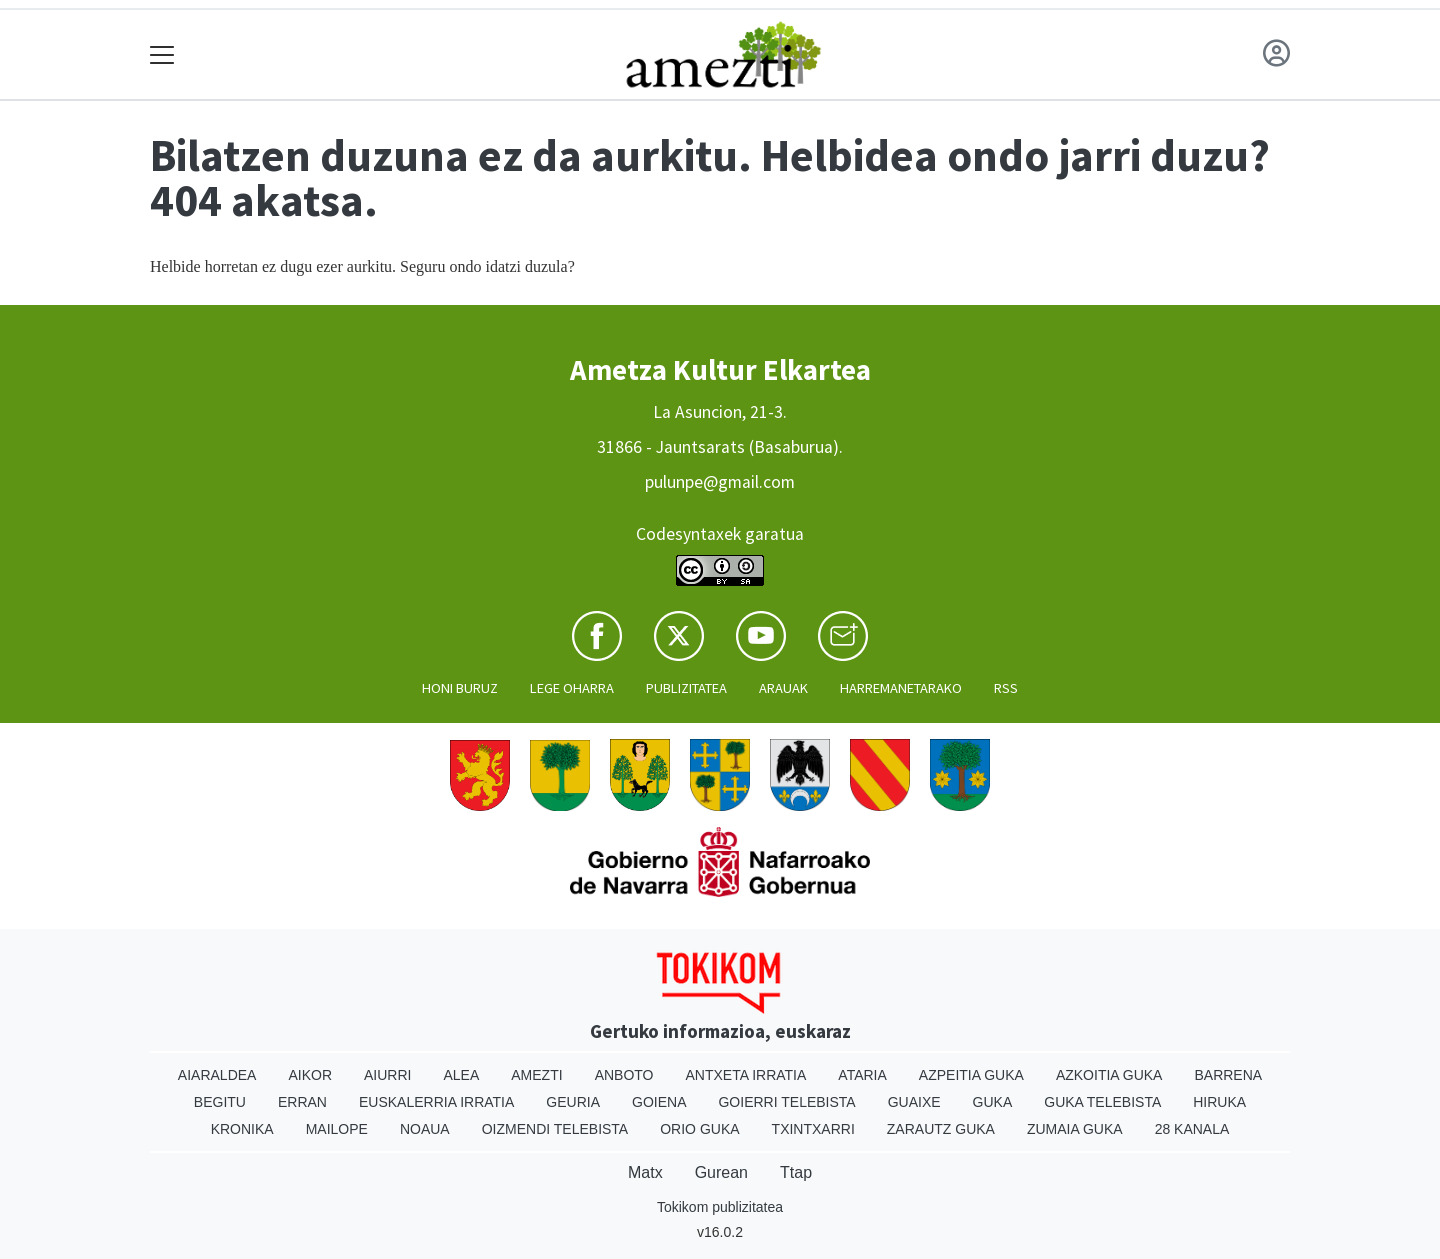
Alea (461, 1075)
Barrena (1228, 1075)
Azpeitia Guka (971, 1075)
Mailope (337, 1129)
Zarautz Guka (941, 1129)
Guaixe (914, 1102)
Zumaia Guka (1075, 1129)
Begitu (220, 1102)
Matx (645, 1172)
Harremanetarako (901, 688)
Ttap (796, 1172)
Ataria (862, 1075)
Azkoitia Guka (1109, 1075)
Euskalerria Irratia (436, 1102)
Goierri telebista (786, 1102)
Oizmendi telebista (555, 1129)
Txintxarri (813, 1129)
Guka (993, 1102)
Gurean (721, 1172)
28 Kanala (1192, 1129)
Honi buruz (460, 688)
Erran (302, 1102)
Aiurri (387, 1075)
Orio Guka (699, 1129)
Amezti (536, 1075)
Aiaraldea (217, 1075)
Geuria (573, 1102)
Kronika (242, 1129)
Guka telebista (1102, 1102)
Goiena (659, 1102)
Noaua (425, 1129)
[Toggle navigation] (162, 54)
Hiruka (1219, 1102)
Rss (1006, 688)
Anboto (624, 1075)
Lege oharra (572, 688)
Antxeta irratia (746, 1075)
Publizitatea (686, 688)
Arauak (783, 688)
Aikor (310, 1075)
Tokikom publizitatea (720, 1207)
